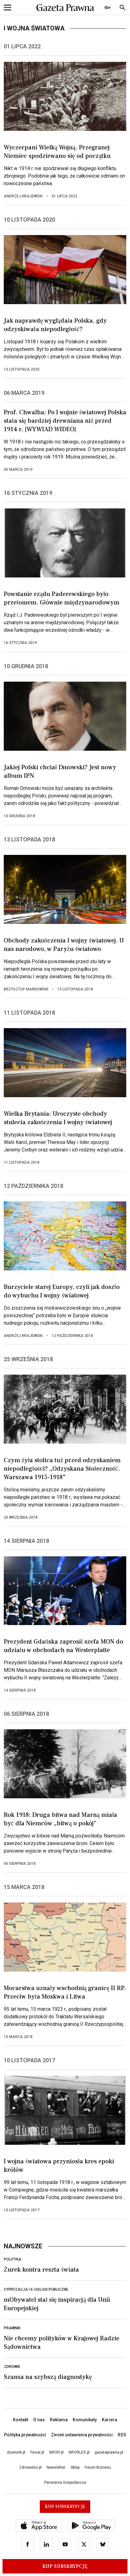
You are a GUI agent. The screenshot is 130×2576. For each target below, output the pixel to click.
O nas (39, 2419)
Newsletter (56, 2467)
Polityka (12, 2259)
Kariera (109, 2419)
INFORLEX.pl (79, 2452)
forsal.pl (37, 2452)
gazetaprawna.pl (109, 2452)
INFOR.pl (56, 2452)
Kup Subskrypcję (65, 2566)
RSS (122, 2434)
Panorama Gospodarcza (65, 2482)
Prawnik (12, 2328)
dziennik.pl (16, 2452)
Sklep (75, 2467)
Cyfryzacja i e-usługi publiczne (36, 2289)
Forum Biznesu (98, 2467)
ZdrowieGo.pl (30, 2467)
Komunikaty (85, 2419)
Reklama (59, 2419)
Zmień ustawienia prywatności (82, 2434)
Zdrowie (12, 2366)
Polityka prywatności (25, 2434)
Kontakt (20, 2419)
